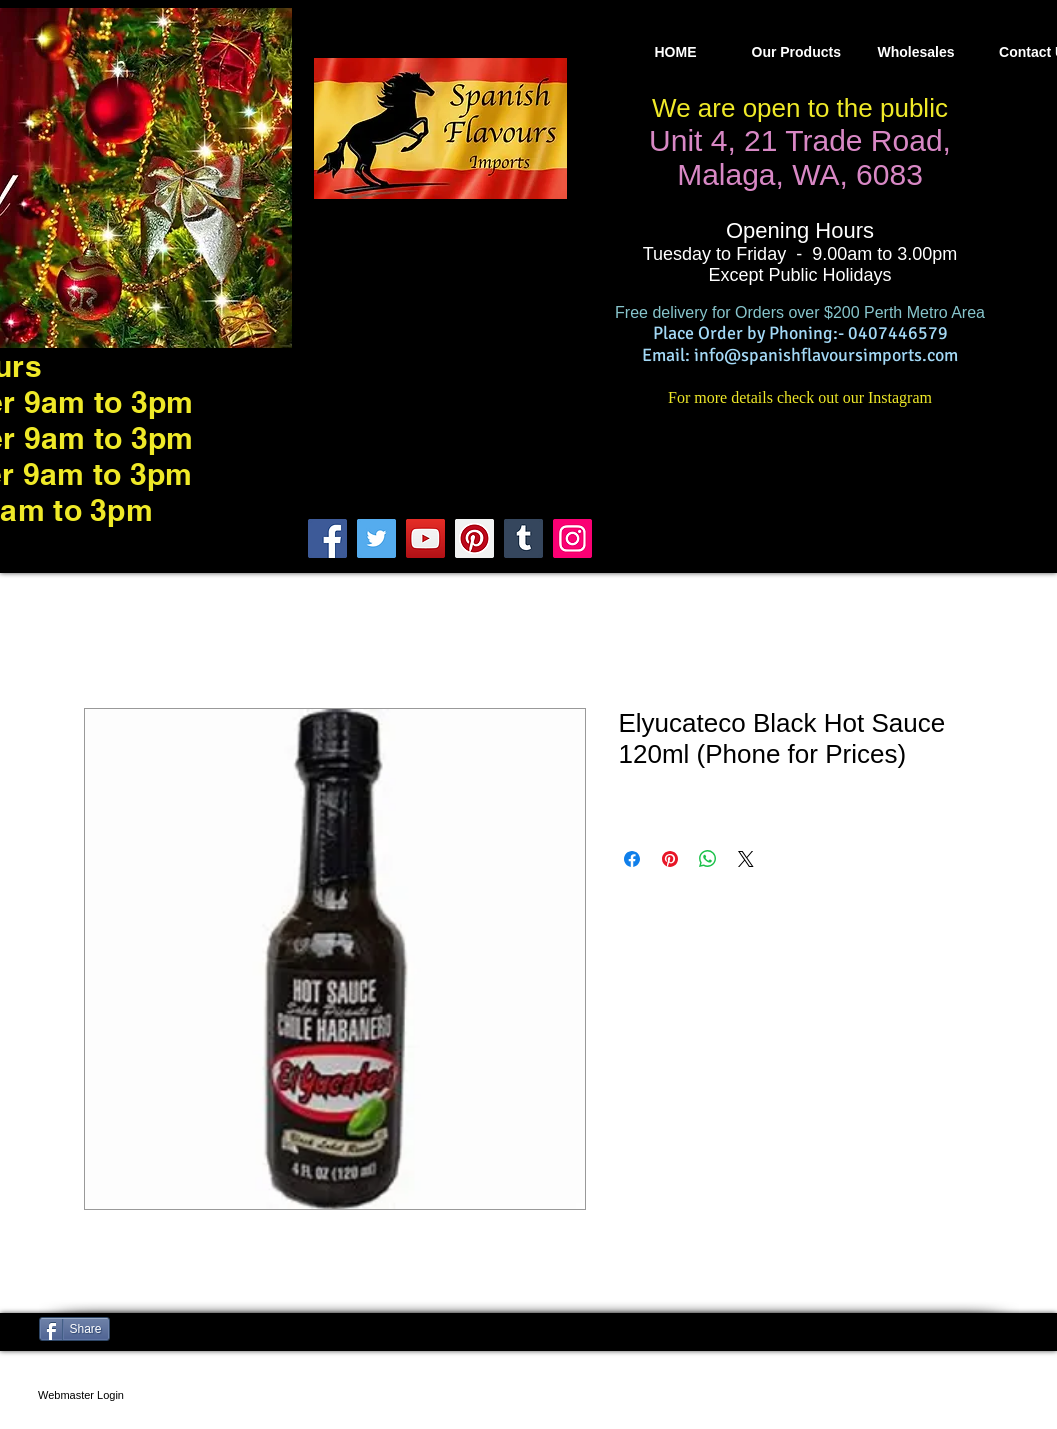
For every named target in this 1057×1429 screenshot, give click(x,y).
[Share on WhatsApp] (708, 859)
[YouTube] (425, 538)
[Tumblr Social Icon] (523, 538)
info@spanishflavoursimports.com (826, 355)
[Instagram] (572, 538)
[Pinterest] (474, 538)
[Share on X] (746, 859)
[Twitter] (376, 538)
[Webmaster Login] (81, 1395)
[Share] (74, 1329)
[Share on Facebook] (632, 859)
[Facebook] (327, 538)
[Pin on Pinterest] (670, 859)
